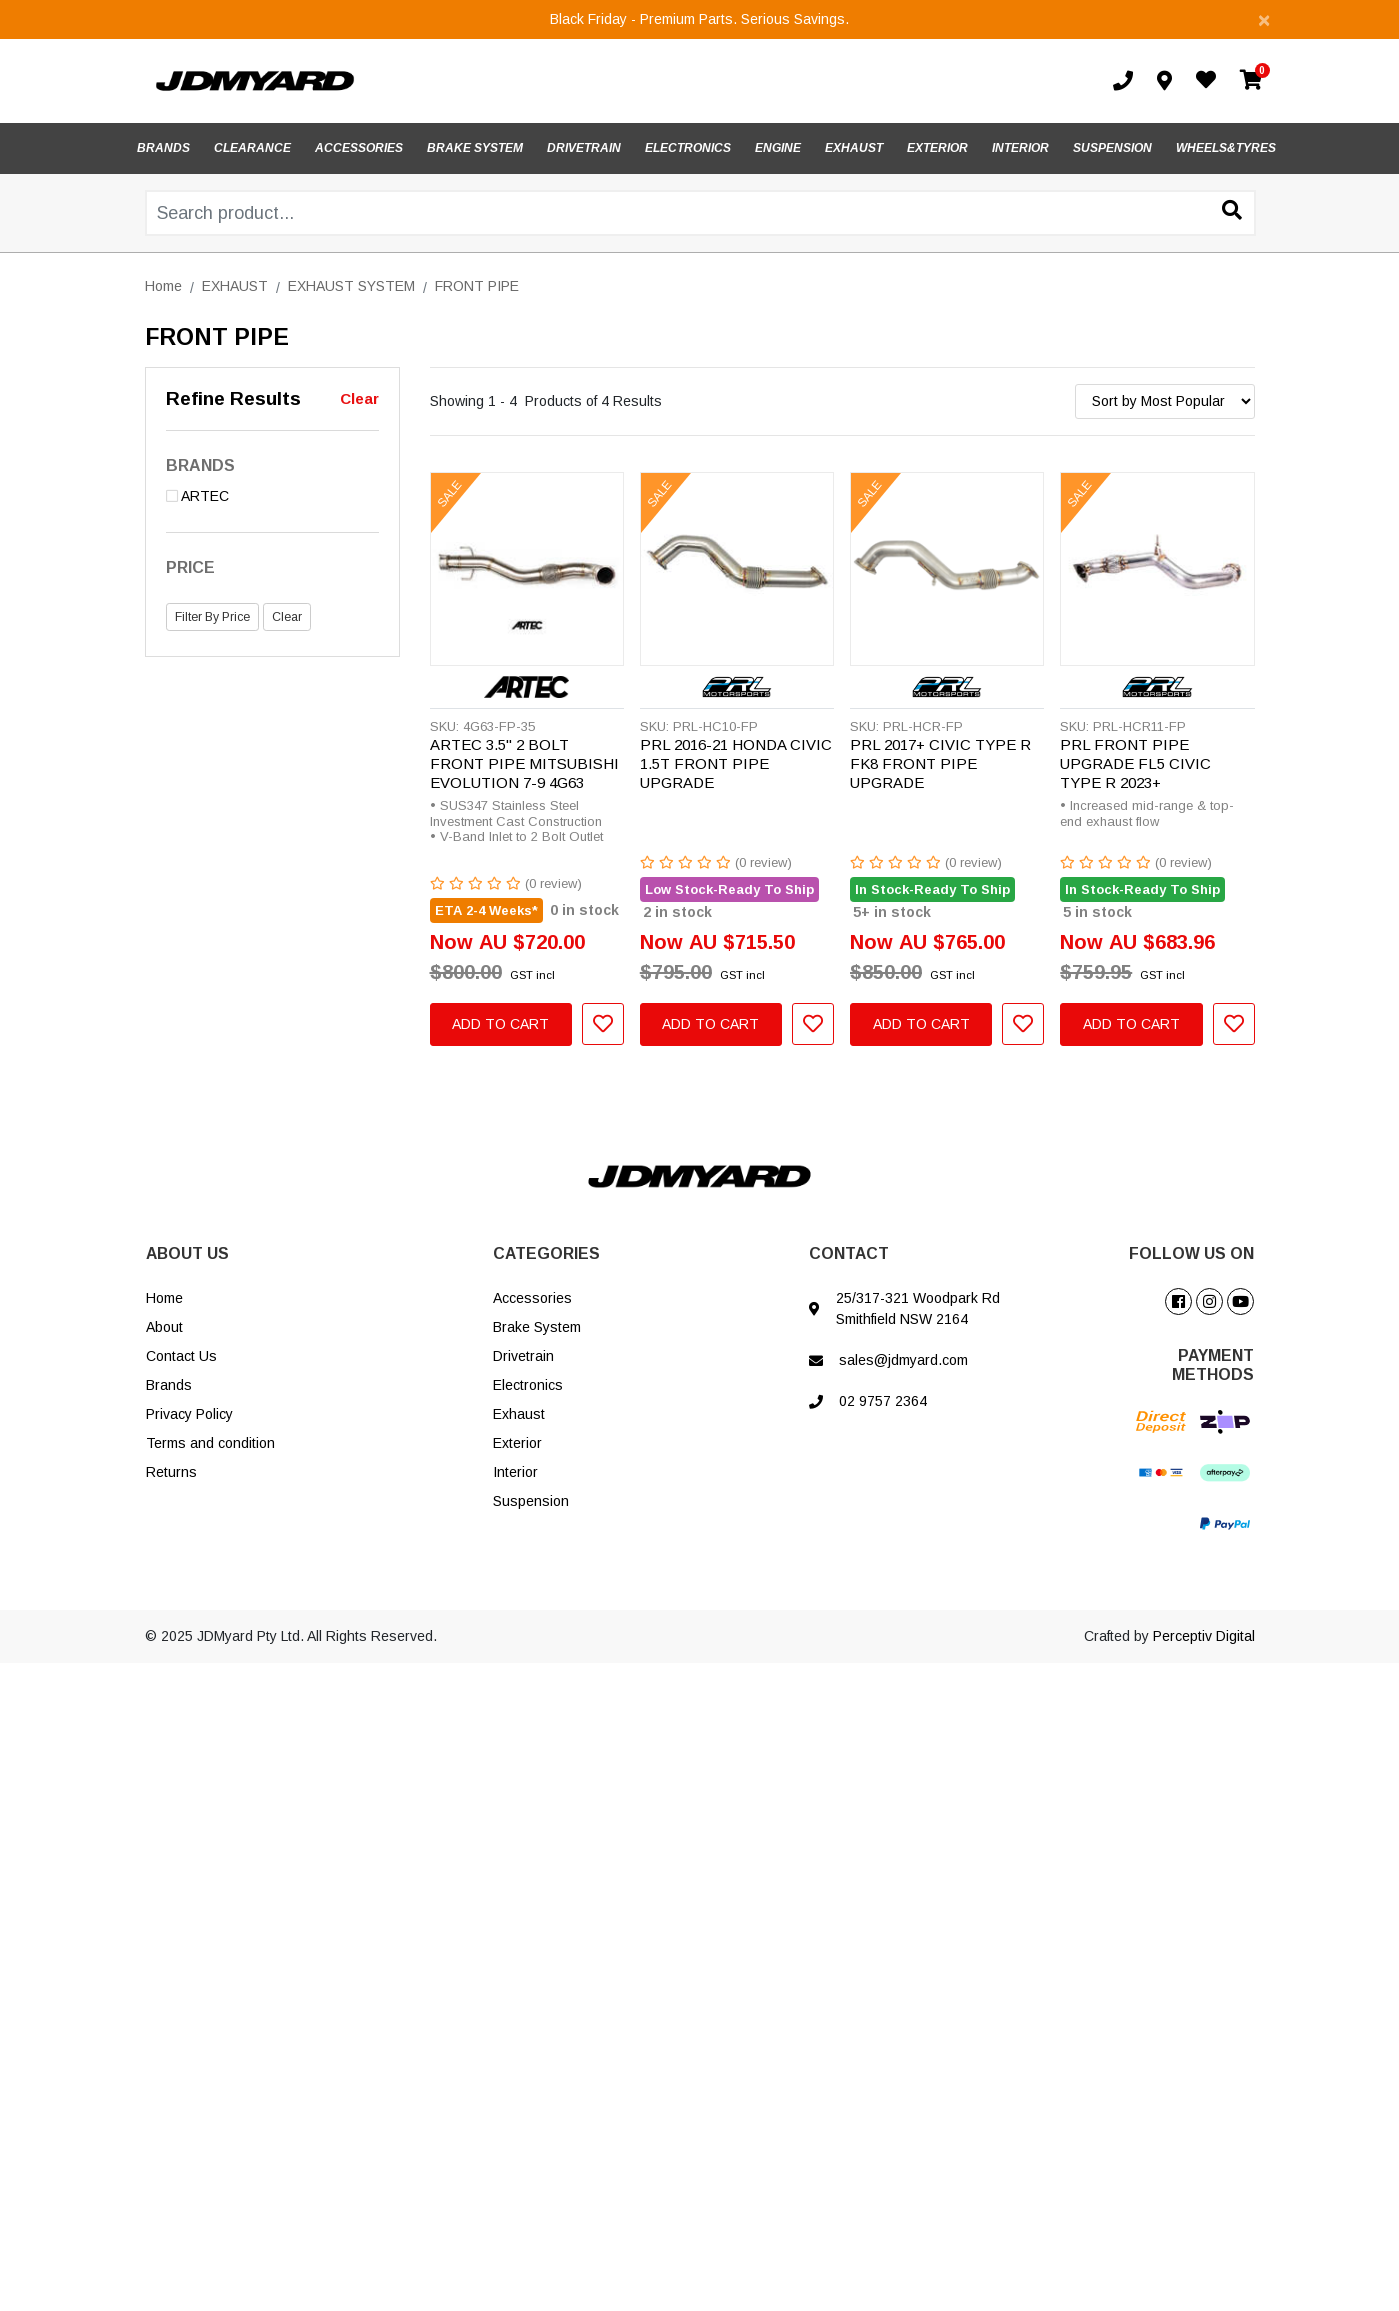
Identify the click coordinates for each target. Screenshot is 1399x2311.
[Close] (1264, 19)
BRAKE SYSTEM (475, 148)
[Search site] (1232, 212)
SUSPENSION (1112, 148)
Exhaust (519, 1414)
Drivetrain (523, 1356)
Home (164, 1298)
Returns (171, 1472)
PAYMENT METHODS (1213, 1365)
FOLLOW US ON (1191, 1253)
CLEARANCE (252, 148)
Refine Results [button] (233, 398)
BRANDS (163, 148)
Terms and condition (210, 1443)
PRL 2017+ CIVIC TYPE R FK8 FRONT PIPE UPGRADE (940, 763)
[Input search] (700, 213)
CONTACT (849, 1253)
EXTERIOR (937, 148)
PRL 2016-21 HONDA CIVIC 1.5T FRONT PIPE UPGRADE (736, 763)
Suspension (531, 1501)
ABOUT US (187, 1253)
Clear (359, 398)
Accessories (532, 1298)
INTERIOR (1020, 148)
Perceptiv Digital (1204, 1636)
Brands (169, 1385)
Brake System (537, 1327)
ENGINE (778, 148)
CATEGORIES (546, 1253)
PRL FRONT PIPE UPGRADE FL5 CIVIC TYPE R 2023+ (1135, 763)
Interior (515, 1472)
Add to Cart (500, 1024)
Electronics (528, 1385)
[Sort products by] (1165, 401)
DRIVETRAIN (584, 148)
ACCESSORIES (359, 148)
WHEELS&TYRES (1226, 148)
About (164, 1327)
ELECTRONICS (688, 148)
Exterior (517, 1443)
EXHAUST (854, 148)
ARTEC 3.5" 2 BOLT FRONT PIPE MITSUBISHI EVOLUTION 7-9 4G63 (524, 763)
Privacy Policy (189, 1414)
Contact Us (181, 1356)
